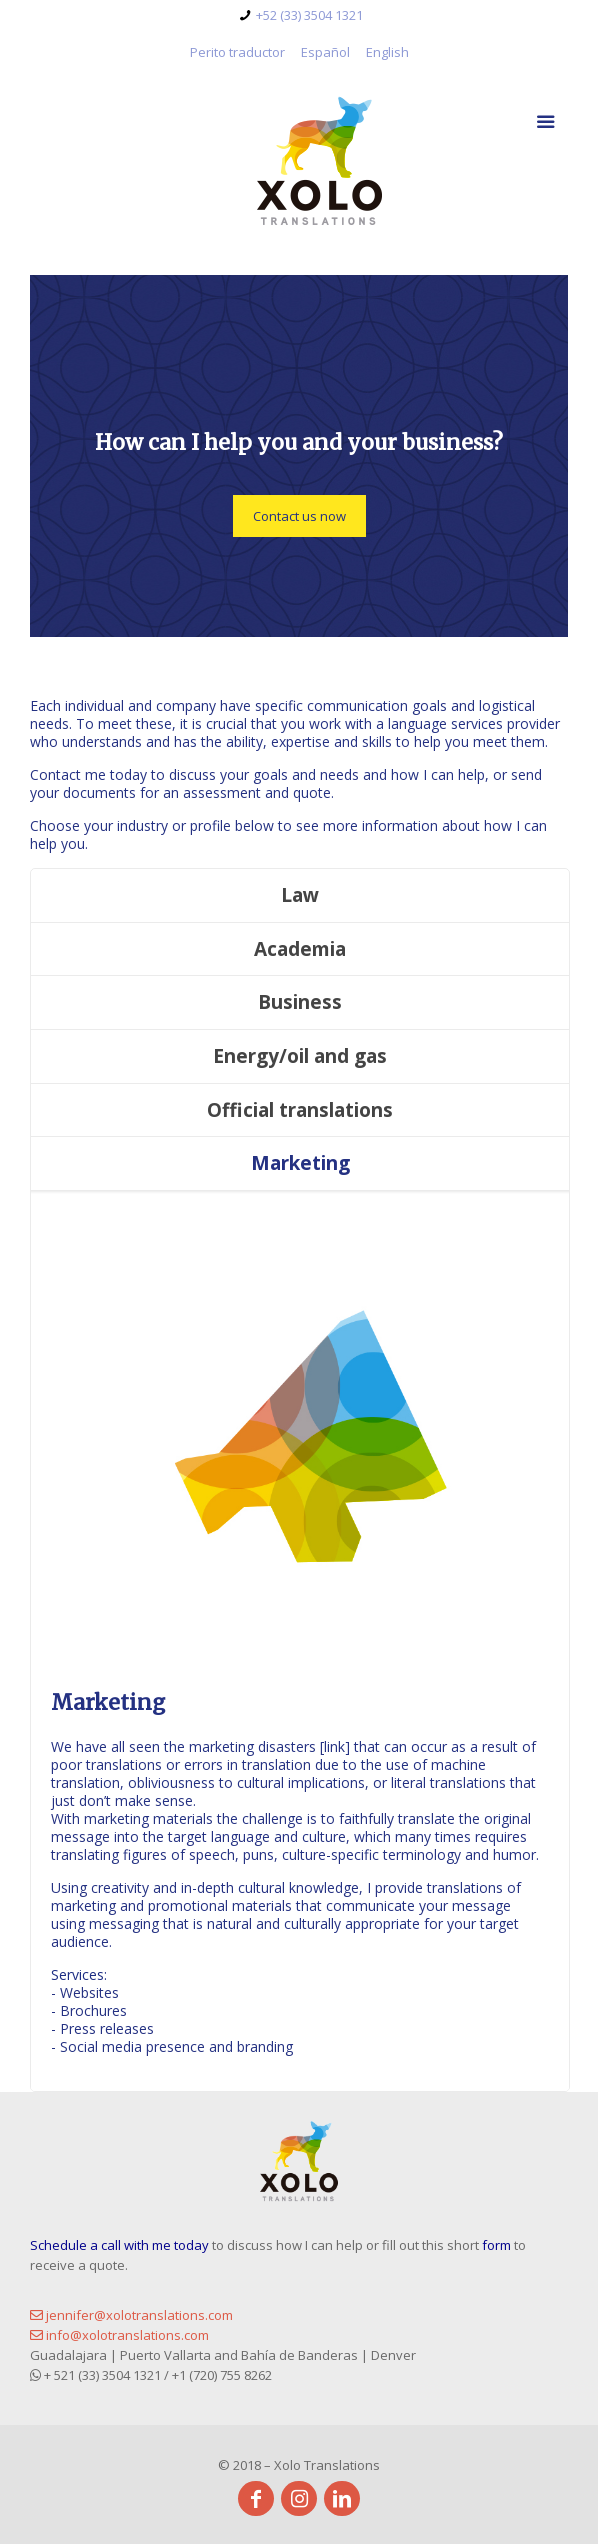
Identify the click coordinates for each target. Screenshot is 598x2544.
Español (325, 52)
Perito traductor (237, 52)
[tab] (300, 896)
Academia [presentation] (300, 949)
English (387, 52)
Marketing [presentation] (300, 1163)
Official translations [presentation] (300, 1110)
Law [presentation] (300, 895)
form (498, 2245)
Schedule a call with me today (119, 2245)
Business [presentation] (300, 1002)
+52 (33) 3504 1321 (309, 15)
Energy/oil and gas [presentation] (300, 1056)
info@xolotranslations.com (119, 2335)
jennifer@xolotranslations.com (131, 2315)
